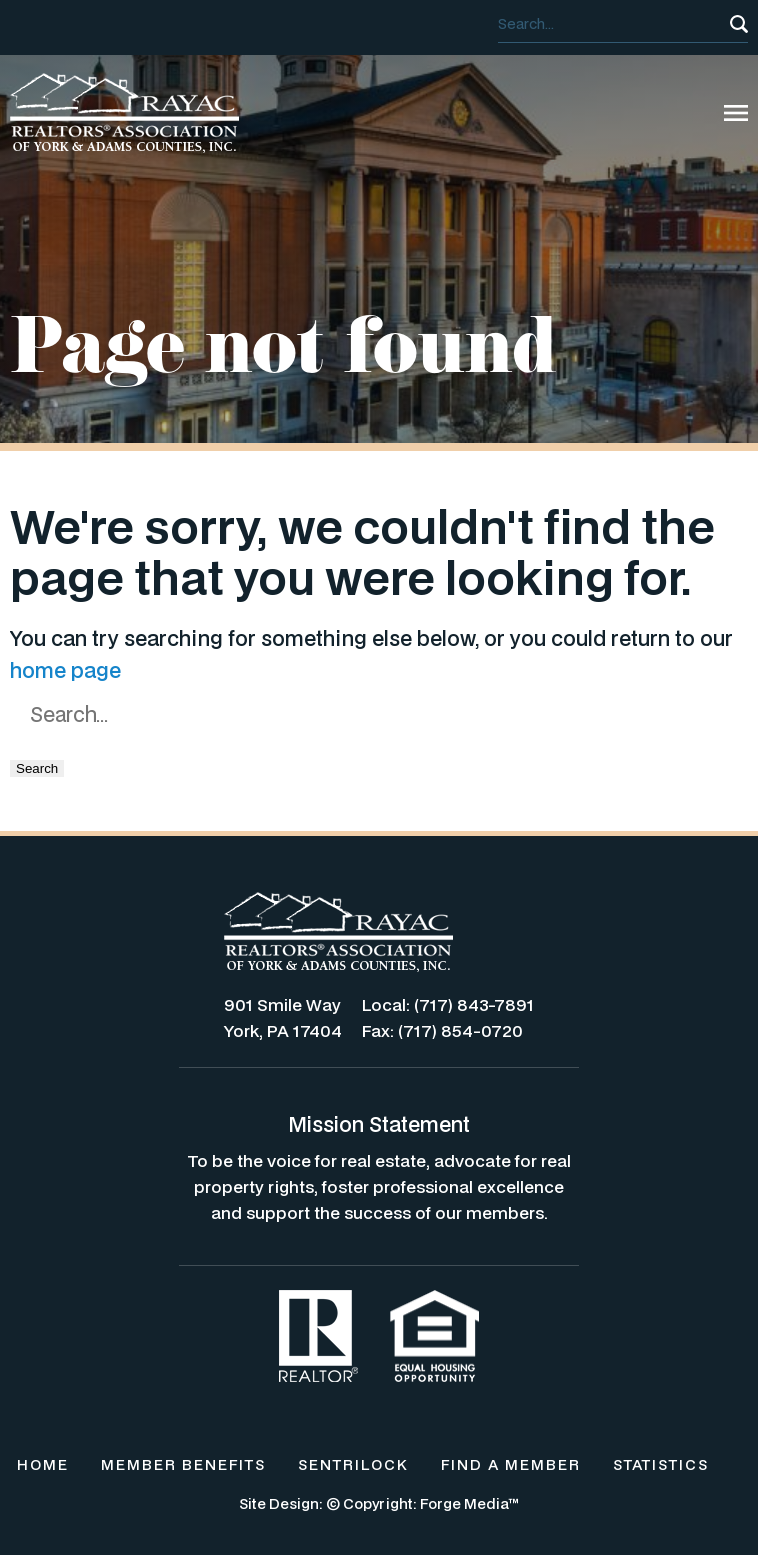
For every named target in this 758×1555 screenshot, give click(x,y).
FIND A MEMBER (511, 1464)
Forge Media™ (469, 1503)
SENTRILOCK (353, 1464)
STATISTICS (661, 1464)
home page (65, 670)
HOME (43, 1464)
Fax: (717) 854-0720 (442, 1030)
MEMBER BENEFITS (183, 1464)
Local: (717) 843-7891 (448, 1004)
